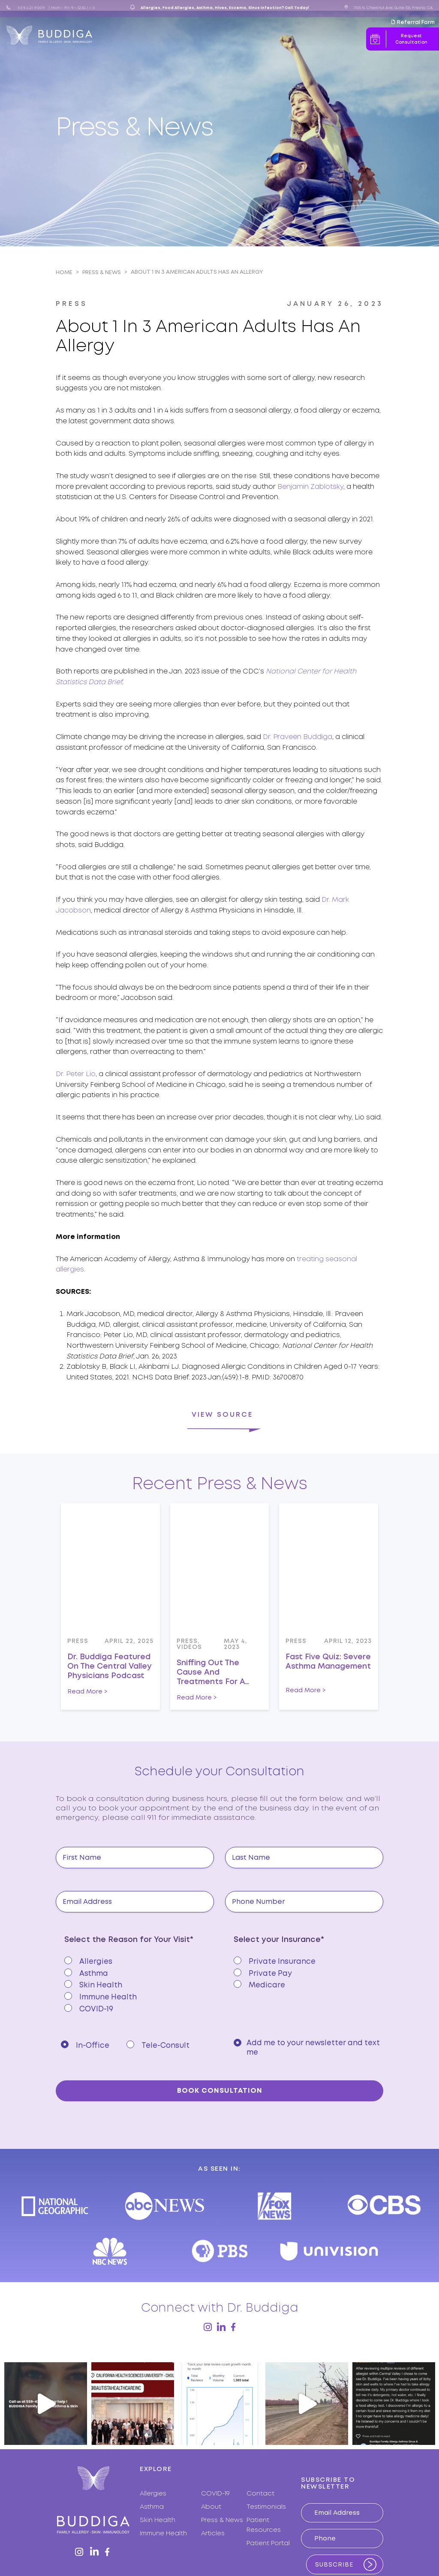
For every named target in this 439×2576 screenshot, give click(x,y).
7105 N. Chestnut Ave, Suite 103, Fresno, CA (393, 8)
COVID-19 (215, 2438)
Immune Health (163, 2478)
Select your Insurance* (279, 1939)
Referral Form (413, 22)
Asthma (152, 2451)
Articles (250, 36)
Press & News (209, 36)
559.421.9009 (31, 8)
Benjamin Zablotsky (310, 487)
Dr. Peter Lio (76, 1074)
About (140, 36)
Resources (281, 36)
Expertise (166, 36)
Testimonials (266, 2451)
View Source (222, 1415)
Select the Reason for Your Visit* (128, 1939)
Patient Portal (268, 2488)
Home (64, 272)
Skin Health (157, 2465)
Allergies (153, 2438)
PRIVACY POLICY (276, 2538)
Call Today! (297, 8)
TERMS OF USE (310, 2538)
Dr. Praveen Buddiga (297, 737)
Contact (321, 36)
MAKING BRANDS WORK (349, 2538)
